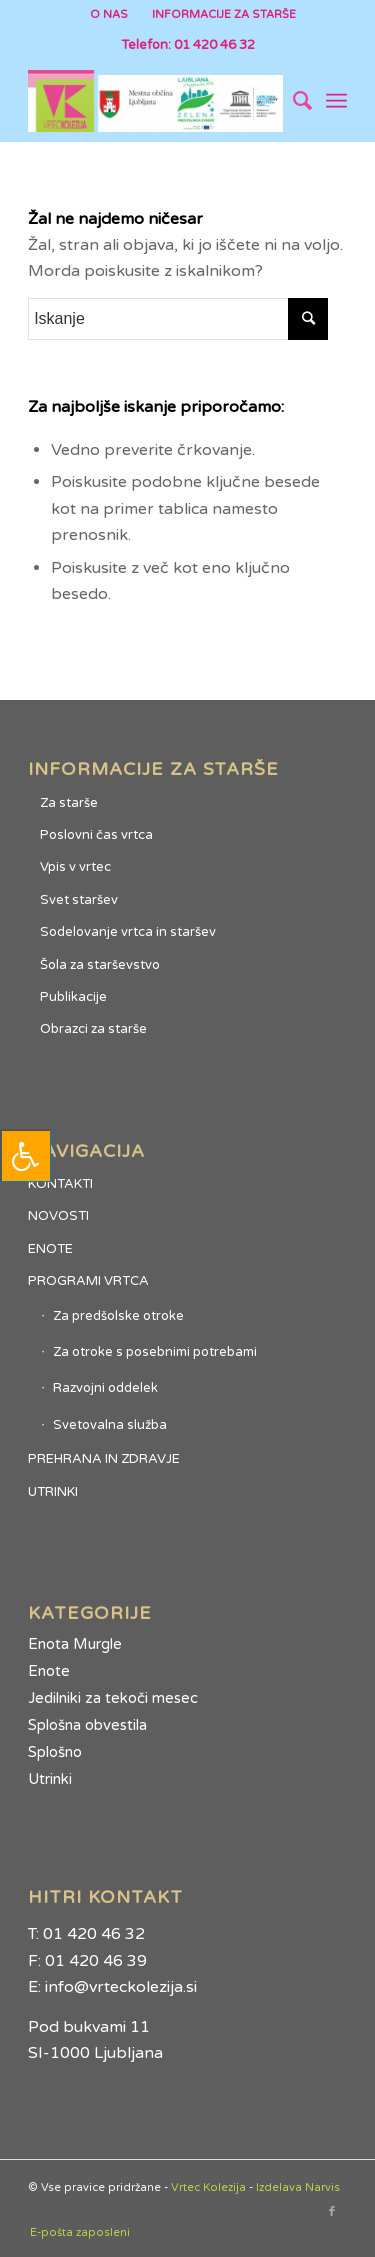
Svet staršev (79, 900)
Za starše (69, 803)
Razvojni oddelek (105, 1388)
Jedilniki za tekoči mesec (113, 1698)
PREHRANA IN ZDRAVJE (104, 1459)
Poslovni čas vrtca (96, 835)
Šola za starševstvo (100, 965)
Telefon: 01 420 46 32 (188, 45)
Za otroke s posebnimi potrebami (155, 1352)
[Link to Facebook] (332, 2212)
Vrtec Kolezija (208, 2187)
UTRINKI (53, 1492)
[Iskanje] (292, 101)
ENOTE (50, 1249)
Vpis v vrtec (75, 867)
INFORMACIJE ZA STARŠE (224, 14)
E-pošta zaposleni (80, 2232)
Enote (49, 1671)
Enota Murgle (75, 1644)
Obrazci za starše (93, 1029)
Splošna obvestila (87, 1725)
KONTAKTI (60, 1184)
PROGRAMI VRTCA (88, 1281)
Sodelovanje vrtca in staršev (128, 932)
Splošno (55, 1752)
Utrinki (50, 1779)
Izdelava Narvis (298, 2187)
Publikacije (73, 997)
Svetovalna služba (110, 1425)
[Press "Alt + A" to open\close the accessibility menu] (25, 1155)
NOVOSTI (58, 1216)
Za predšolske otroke (118, 1316)
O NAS (109, 14)
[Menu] (336, 101)
